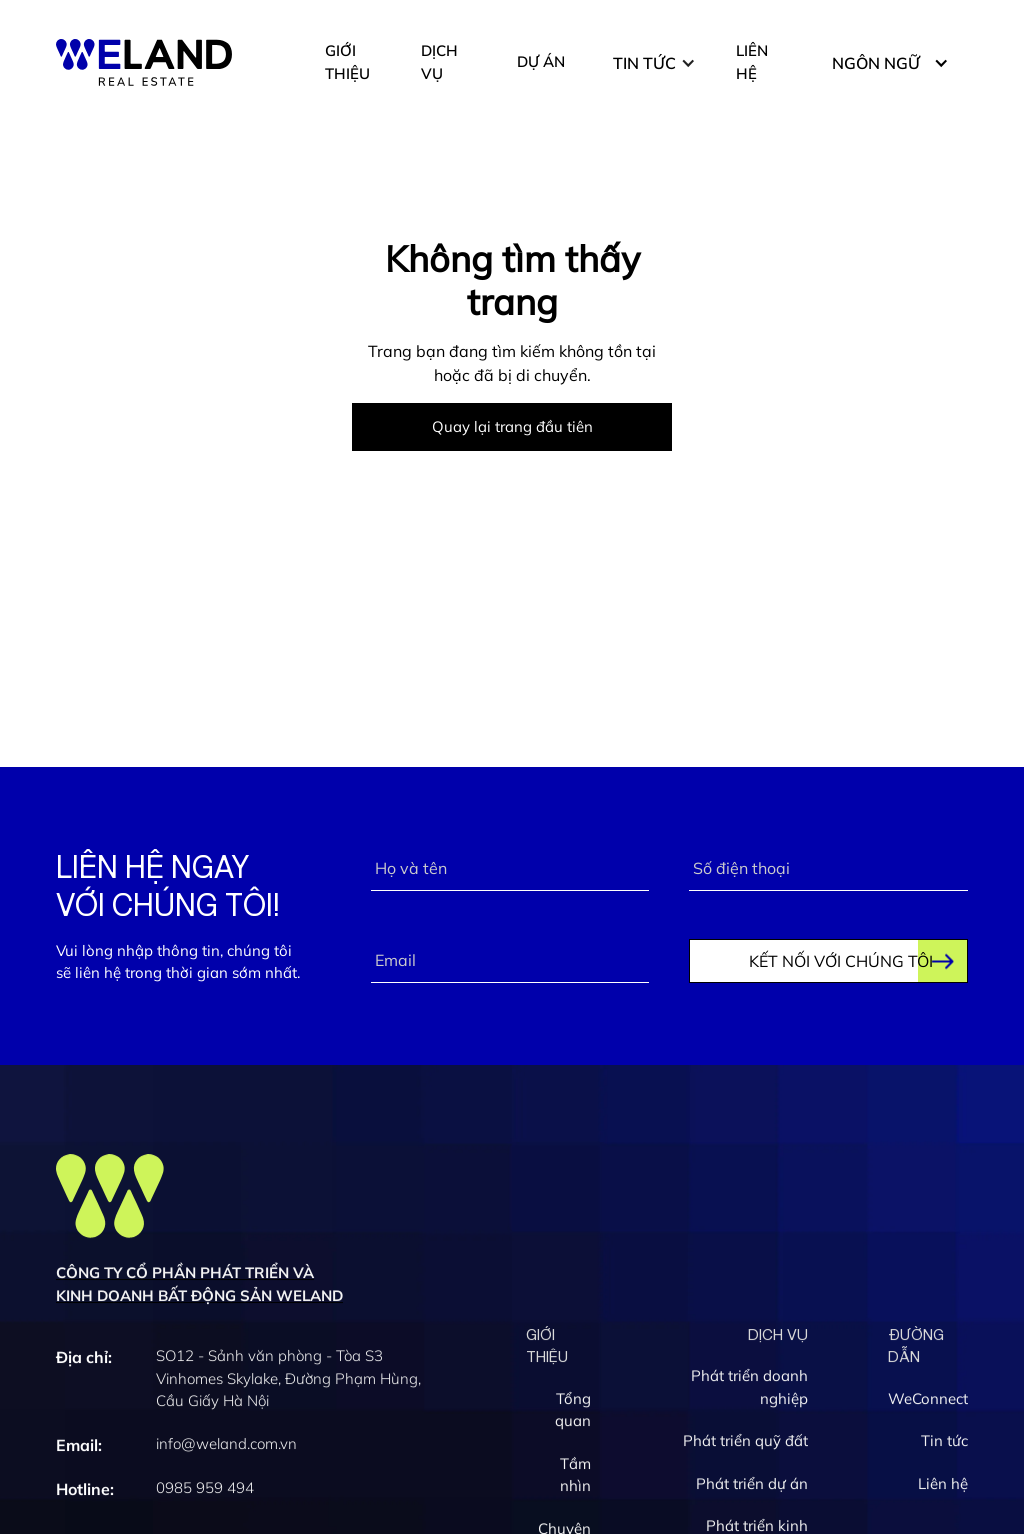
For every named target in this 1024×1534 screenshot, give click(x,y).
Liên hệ (943, 1486)
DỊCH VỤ (439, 62)
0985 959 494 (205, 1490)
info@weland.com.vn (226, 1446)
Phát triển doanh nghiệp (749, 1390)
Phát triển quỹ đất (745, 1443)
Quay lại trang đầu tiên (512, 426)
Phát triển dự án (752, 1486)
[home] (144, 62)
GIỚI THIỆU (347, 62)
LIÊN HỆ (752, 62)
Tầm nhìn (575, 1478)
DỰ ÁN (541, 61)
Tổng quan (573, 1413)
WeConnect (928, 1401)
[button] (654, 63)
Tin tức (944, 1443)
